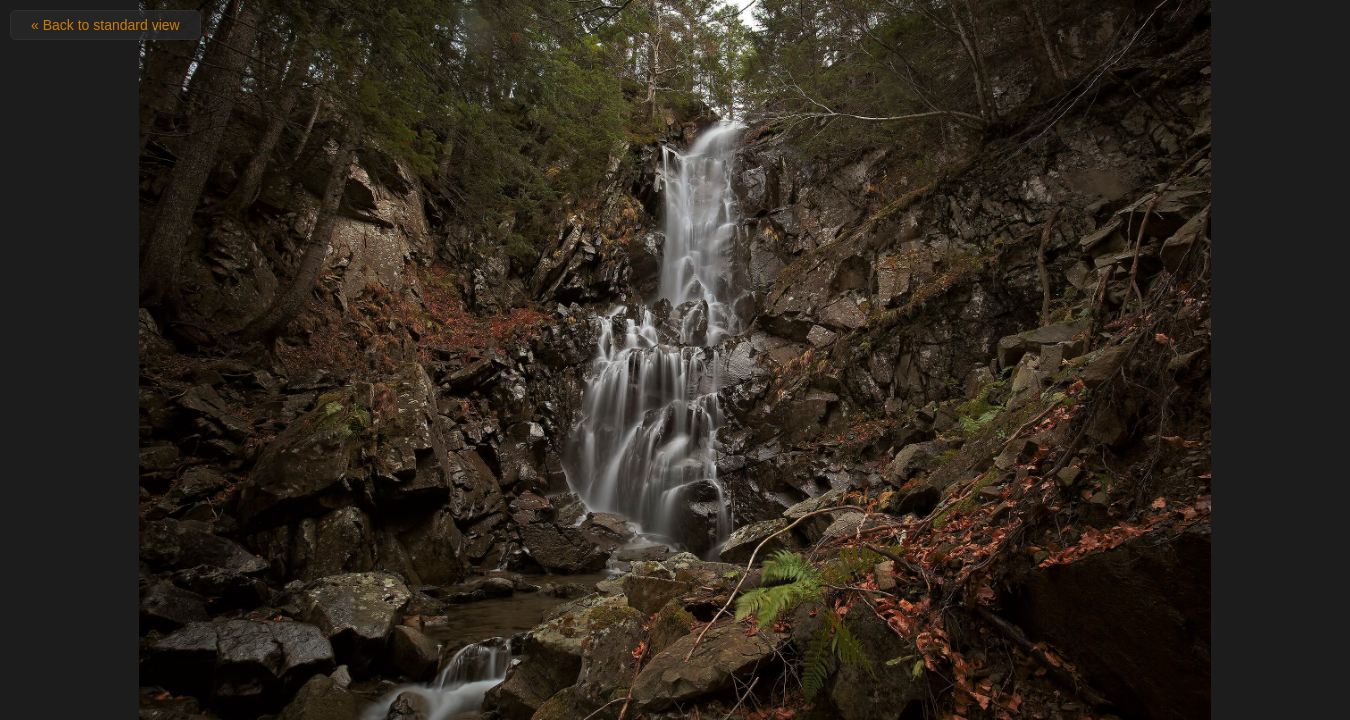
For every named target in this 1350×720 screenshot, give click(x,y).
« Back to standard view (105, 25)
